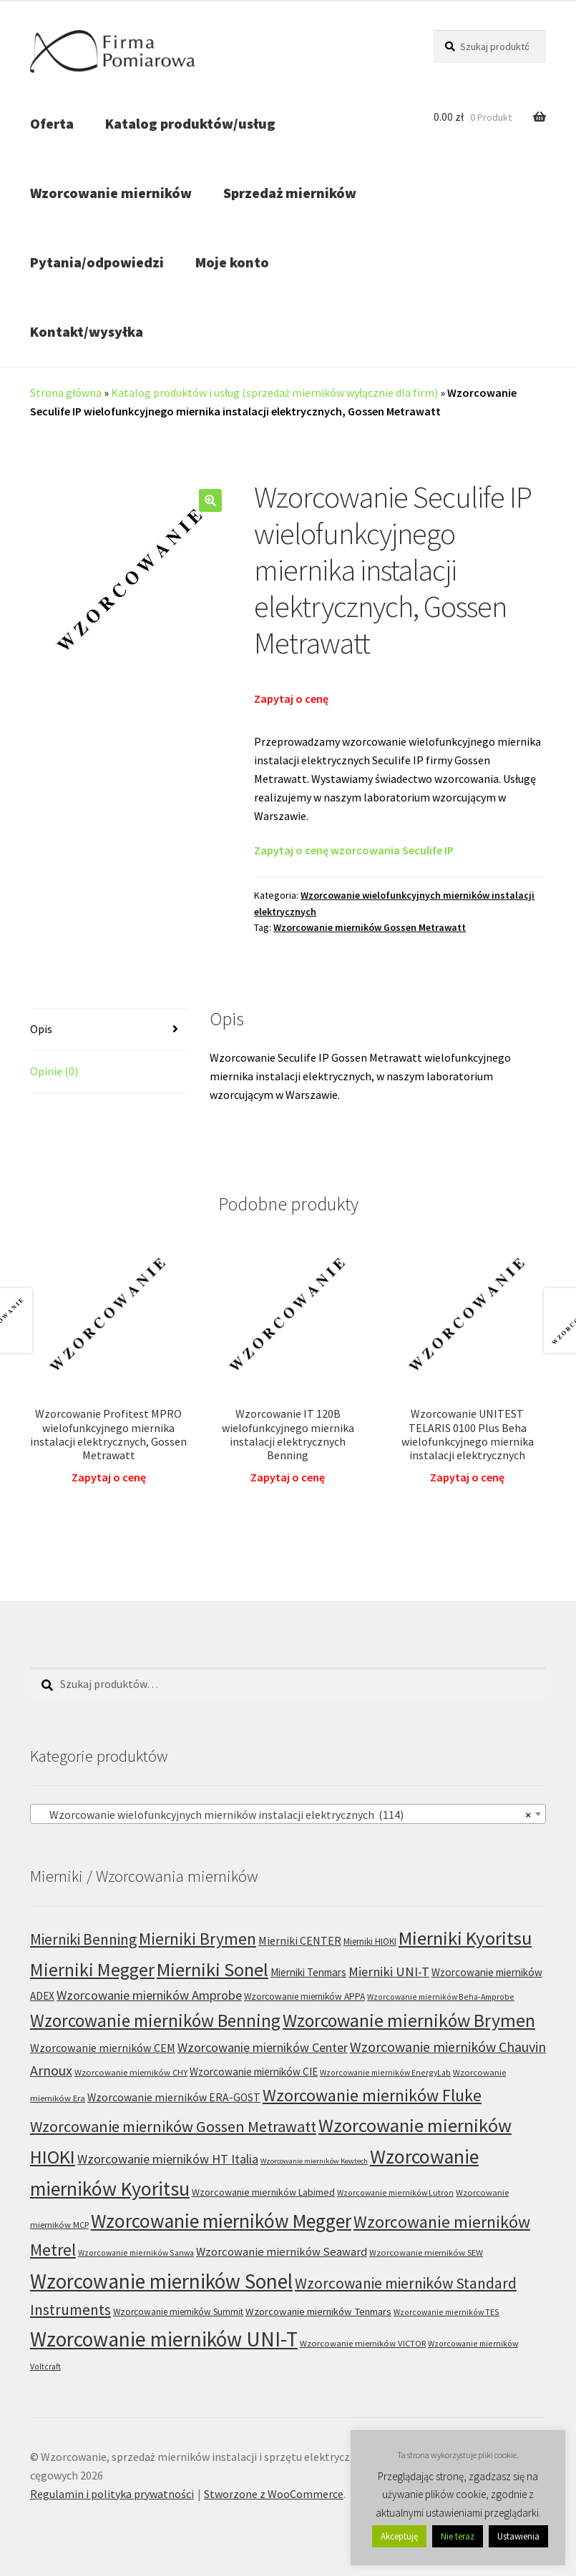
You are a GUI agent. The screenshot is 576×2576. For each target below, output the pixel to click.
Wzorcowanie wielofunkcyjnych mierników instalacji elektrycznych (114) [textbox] (283, 1815)
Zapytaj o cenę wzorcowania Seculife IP (354, 850)
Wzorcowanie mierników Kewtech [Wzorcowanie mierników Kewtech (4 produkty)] (314, 2161)
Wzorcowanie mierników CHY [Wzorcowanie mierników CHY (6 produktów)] (130, 2072)
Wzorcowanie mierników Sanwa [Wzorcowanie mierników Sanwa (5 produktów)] (136, 2252)
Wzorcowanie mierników (111, 193)
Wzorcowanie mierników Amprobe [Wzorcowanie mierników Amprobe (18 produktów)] (149, 1995)
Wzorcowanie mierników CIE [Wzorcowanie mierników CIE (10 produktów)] (254, 2071)
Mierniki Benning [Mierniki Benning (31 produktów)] (83, 1939)
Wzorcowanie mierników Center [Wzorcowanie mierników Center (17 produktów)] (262, 2047)
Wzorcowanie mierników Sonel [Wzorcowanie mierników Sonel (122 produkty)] (161, 2281)
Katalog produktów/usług (190, 123)
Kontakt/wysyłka (86, 331)
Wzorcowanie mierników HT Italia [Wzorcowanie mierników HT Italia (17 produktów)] (167, 2159)
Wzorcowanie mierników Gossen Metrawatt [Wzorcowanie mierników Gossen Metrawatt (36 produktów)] (173, 2126)
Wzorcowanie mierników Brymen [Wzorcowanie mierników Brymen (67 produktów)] (409, 2020)
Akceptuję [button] (399, 2536)
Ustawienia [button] (518, 2536)
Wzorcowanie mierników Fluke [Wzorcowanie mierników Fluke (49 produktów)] (372, 2095)
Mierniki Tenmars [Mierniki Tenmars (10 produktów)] (308, 1972)
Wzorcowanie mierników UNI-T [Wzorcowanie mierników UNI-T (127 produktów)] (164, 2339)
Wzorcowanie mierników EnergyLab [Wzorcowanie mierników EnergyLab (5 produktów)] (385, 2072)
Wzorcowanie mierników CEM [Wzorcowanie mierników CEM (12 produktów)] (102, 2047)
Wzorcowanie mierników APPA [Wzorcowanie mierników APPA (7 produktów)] (304, 1996)
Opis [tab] (41, 1029)
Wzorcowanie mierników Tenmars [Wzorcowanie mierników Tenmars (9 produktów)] (318, 2311)
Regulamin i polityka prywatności (112, 2494)
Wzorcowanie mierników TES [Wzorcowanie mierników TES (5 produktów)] (446, 2311)
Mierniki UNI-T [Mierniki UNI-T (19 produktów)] (388, 1971)
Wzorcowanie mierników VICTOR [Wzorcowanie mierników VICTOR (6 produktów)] (363, 2343)
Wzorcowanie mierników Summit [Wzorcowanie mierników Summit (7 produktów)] (178, 2312)
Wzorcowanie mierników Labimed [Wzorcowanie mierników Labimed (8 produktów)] (263, 2192)
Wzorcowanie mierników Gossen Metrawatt (369, 927)
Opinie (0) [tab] (54, 1071)
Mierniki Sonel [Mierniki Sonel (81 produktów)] (212, 1969)
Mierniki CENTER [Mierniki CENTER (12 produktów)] (299, 1940)
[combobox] (288, 1814)
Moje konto (232, 262)
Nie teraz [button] (457, 2536)
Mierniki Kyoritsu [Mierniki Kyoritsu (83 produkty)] (465, 1938)
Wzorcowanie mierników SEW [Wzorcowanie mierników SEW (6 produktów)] (426, 2252)
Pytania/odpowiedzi (97, 262)
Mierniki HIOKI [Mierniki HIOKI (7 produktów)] (369, 1941)
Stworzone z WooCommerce (273, 2494)
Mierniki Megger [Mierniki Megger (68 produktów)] (92, 1969)
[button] (210, 500)
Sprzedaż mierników (289, 193)
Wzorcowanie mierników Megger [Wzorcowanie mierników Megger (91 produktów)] (221, 2221)
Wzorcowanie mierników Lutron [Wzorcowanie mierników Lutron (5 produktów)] (395, 2192)
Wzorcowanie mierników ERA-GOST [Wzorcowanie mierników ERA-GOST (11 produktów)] (173, 2097)
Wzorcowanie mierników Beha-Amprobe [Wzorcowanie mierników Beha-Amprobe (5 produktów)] (440, 1996)
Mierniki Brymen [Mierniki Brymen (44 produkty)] (197, 1938)
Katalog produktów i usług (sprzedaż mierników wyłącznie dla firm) (274, 392)
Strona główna (66, 392)
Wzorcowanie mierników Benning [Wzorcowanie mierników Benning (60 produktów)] (155, 2020)
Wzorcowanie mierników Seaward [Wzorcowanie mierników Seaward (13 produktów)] (281, 2251)
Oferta (52, 123)
